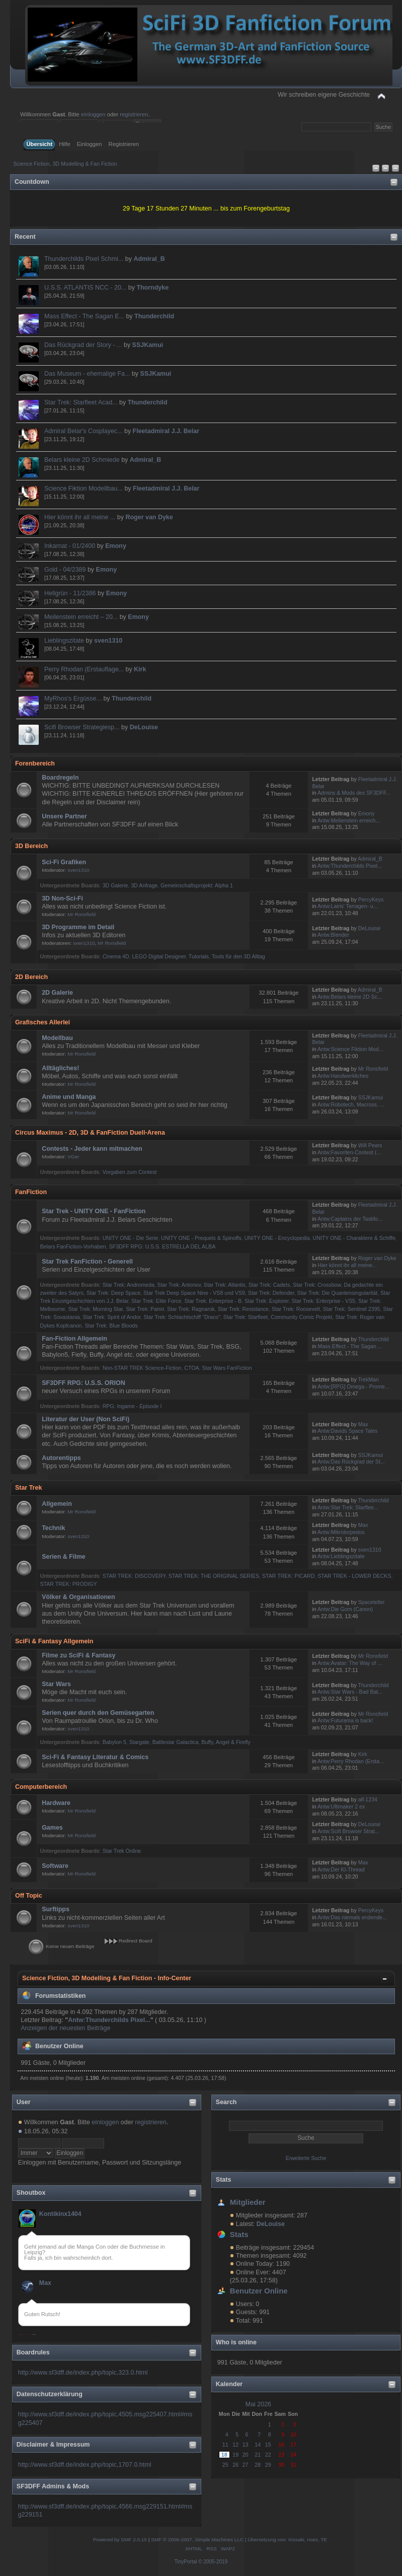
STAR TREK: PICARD (288, 1576)
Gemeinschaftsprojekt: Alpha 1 (196, 885)
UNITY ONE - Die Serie (130, 1238)
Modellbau (57, 1037)
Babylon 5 (114, 1742)
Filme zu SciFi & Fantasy (78, 1655)
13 (246, 2445)
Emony (115, 545)
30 (281, 2465)
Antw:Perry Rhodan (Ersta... (350, 1761)
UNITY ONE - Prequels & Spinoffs (201, 1238)
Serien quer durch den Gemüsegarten (98, 1712)
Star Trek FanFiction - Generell (87, 1261)
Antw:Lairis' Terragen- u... (347, 906)
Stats (223, 2179)
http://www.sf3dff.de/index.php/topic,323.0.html (83, 2372)
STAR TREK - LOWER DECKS (354, 1576)
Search (226, 2102)
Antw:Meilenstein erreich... (348, 820)
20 (246, 2455)
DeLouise (144, 727)
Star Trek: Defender (271, 1293)
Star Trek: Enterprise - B (213, 1301)
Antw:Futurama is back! (345, 1720)
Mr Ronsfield (81, 914)
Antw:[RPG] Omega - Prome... (353, 1386)
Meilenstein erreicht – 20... (81, 616)
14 (258, 2445)
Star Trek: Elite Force (156, 1301)
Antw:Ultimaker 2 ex (341, 1806)
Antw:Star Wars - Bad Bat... (349, 1692)
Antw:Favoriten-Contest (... (349, 1152)
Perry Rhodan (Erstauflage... (84, 669)
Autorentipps (61, 1457)
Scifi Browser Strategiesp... (82, 727)
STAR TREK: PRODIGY (68, 1584)
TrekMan (368, 1379)
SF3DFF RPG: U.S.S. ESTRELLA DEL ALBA (162, 1246)
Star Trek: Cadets (269, 1285)
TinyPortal (186, 2561)
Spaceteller (371, 1602)
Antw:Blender (333, 935)
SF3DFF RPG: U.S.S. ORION (83, 1382)
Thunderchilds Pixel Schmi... (83, 258)
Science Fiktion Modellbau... (83, 488)
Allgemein (57, 1503)
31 (293, 2465)
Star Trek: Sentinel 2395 (351, 1309)
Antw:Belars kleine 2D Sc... (349, 997)
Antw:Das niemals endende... (352, 1917)
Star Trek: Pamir (145, 1309)
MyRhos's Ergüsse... (73, 698)
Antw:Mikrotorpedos (341, 1532)
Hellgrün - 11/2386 (70, 593)
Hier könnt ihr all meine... (347, 1265)
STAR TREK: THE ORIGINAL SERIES (214, 1576)
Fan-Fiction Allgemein (74, 1338)
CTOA (191, 1368)
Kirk (140, 669)
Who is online (236, 2342)
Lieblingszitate (64, 640)
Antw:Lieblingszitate (341, 1556)
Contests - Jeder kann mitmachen (92, 1148)
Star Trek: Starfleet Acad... (81, 402)
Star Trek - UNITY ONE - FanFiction (93, 1211)
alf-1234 (367, 1799)
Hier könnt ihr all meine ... (79, 517)
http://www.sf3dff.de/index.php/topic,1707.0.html (84, 2464)
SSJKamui (148, 345)
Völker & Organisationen (78, 1596)
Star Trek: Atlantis (225, 1285)
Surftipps (55, 1909)
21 (258, 2455)
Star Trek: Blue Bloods (111, 1325)
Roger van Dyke (149, 517)
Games (52, 1827)
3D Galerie (115, 885)
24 (293, 2455)
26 (235, 2465)
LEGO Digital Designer (159, 956)
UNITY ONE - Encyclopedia (277, 1238)
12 (235, 2445)
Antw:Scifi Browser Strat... (348, 1831)
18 (224, 2455)
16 (281, 2445)
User (24, 2102)
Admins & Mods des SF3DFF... (353, 793)
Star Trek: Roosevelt (296, 1309)
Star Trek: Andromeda (128, 1285)
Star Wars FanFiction (227, 1368)
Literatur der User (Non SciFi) (85, 1419)
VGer (73, 1156)
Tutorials (199, 956)
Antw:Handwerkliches (342, 1076)
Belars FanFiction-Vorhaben (73, 1246)
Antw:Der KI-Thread (341, 1869)
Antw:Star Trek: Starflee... (347, 1507)
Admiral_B (149, 258)
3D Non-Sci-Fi (62, 898)
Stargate (139, 1742)
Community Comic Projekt (301, 1317)
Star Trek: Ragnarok (191, 1309)
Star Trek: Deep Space (113, 1293)
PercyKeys (371, 899)
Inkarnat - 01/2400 (69, 545)
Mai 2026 (258, 2404)
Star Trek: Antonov (179, 1285)
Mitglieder (248, 2202)
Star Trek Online (122, 1851)
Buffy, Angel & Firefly (225, 1742)
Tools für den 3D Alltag (238, 956)
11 (225, 2445)
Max (45, 2282)
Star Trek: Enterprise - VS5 (324, 1301)
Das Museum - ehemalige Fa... (87, 373)
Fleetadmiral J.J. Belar (166, 431)
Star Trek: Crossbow (317, 1285)
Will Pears (370, 1145)
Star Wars (56, 1684)
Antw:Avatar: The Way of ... (349, 1663)
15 (268, 2445)
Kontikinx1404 (60, 2213)
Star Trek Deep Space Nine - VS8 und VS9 (194, 1293)
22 (268, 2455)
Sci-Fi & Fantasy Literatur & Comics (95, 1757)
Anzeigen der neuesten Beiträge (65, 2028)
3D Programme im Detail (78, 927)
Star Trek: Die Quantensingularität (337, 1293)
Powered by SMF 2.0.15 (120, 2539)
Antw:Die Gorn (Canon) (345, 1609)
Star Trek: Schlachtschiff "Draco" (181, 1317)
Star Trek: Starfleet (245, 1317)
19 (235, 2455)
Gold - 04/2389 (65, 569)
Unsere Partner (64, 816)
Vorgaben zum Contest (130, 1172)
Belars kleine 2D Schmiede (82, 459)
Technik (53, 1527)
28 (258, 2465)
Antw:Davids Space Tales (347, 1431)
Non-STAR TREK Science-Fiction (142, 1368)
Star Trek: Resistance (243, 1309)
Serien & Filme (64, 1556)
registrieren (134, 114)
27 (246, 2465)
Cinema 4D (116, 956)
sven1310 (108, 640)
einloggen (93, 114)
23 (281, 2455)
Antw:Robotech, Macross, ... (350, 1104)
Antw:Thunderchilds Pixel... (349, 866)
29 (268, 2465)
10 (293, 2434)
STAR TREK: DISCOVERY (134, 1576)
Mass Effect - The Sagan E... (84, 316)
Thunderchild (154, 316)
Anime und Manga (69, 1096)
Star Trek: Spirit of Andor (111, 1317)
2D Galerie (57, 992)
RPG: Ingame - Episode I (132, 1406)
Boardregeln (60, 777)
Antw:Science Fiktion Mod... (350, 1049)
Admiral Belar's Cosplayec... (83, 431)
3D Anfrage (144, 885)
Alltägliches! (60, 1068)
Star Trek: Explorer (267, 1301)
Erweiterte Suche (306, 2158)
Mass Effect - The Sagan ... (350, 1346)
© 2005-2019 (212, 2561)
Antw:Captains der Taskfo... (349, 1219)
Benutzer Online (259, 2290)
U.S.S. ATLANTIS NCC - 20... (85, 287)
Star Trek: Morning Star (95, 1309)
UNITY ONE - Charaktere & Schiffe (354, 1238)
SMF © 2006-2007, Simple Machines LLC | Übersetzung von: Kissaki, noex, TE (239, 2539)
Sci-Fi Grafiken (64, 862)
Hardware (56, 1802)
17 (293, 2445)
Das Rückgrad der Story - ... (83, 345)
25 (225, 2465)
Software (55, 1865)
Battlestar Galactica (175, 1742)
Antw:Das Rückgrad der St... (351, 1461)
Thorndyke (152, 287)
